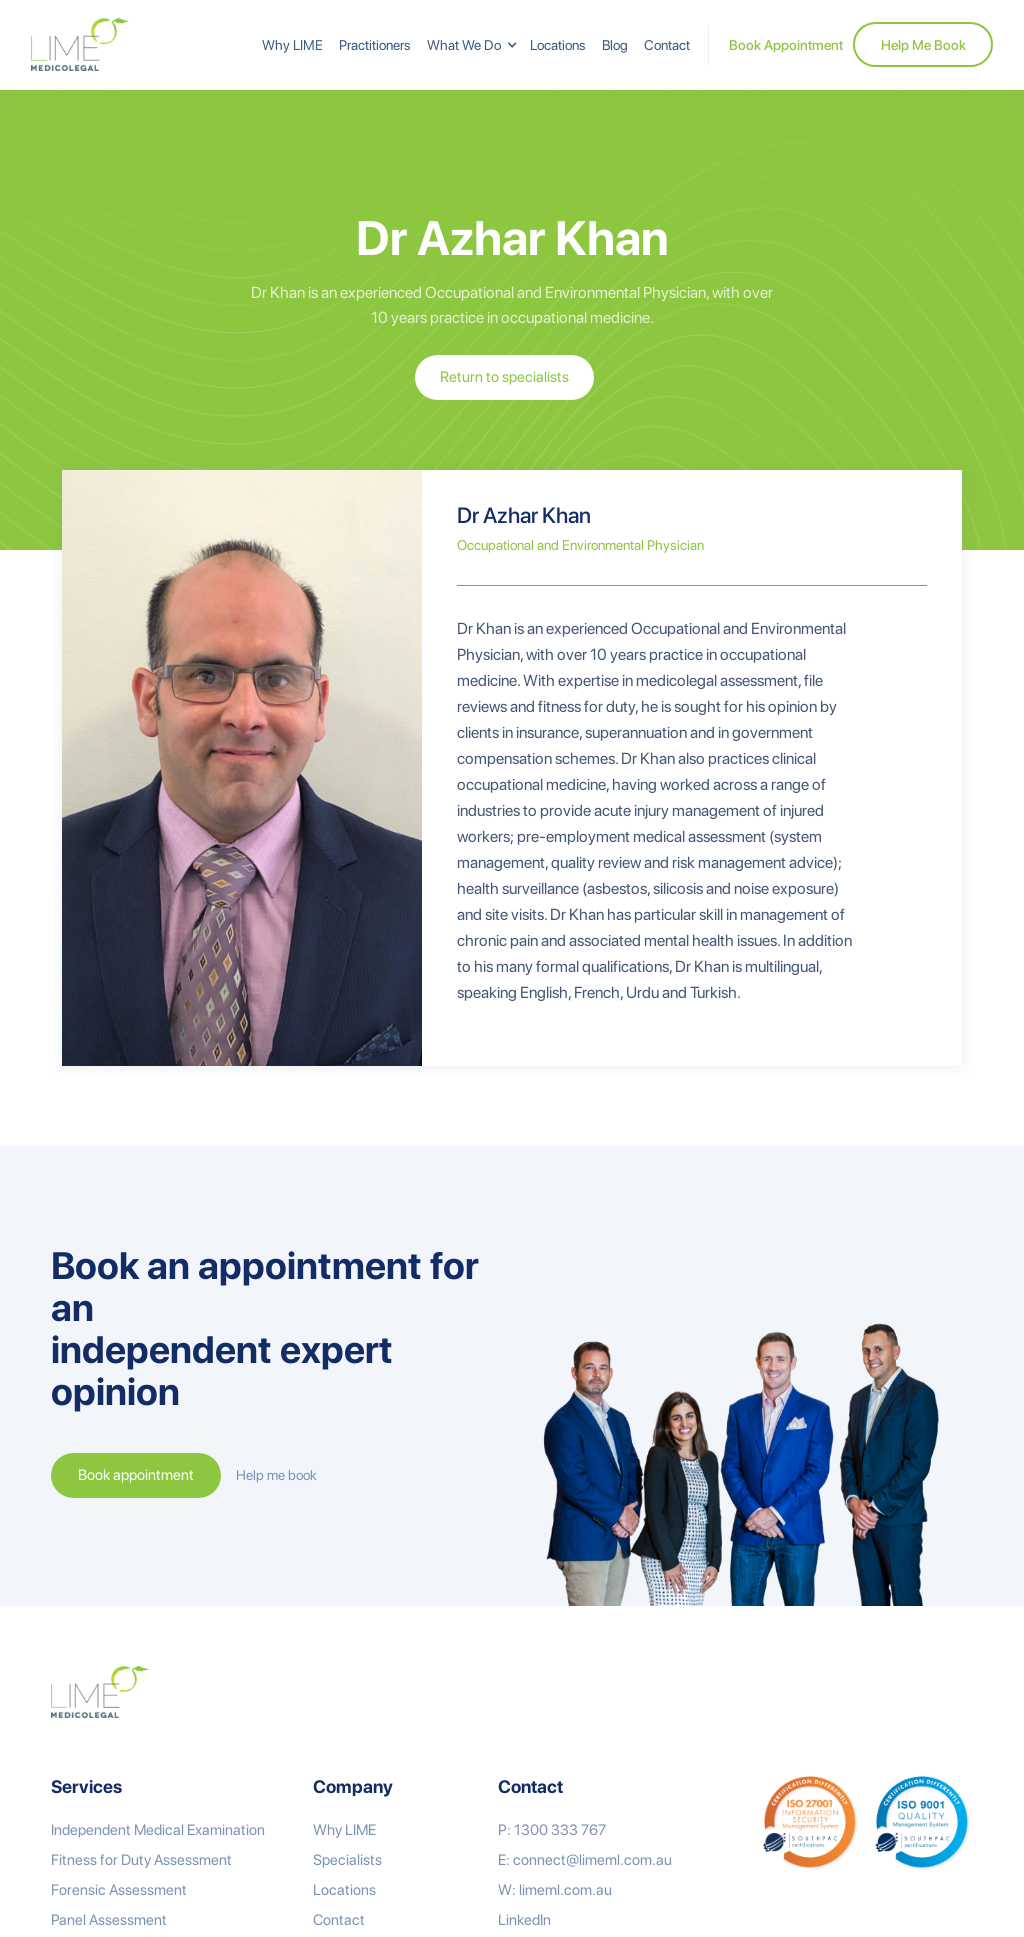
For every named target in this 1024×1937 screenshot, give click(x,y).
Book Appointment (786, 45)
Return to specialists (504, 377)
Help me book (276, 1475)
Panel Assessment (109, 1920)
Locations (558, 45)
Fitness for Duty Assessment (141, 1860)
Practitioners (375, 45)
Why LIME (292, 45)
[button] (470, 45)
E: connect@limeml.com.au (585, 1860)
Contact (667, 45)
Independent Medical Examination (158, 1830)
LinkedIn (524, 1920)
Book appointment (136, 1475)
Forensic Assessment (119, 1890)
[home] (80, 44)
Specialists (347, 1860)
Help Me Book (923, 45)
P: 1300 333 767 (552, 1830)
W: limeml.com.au (555, 1890)
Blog (615, 45)
